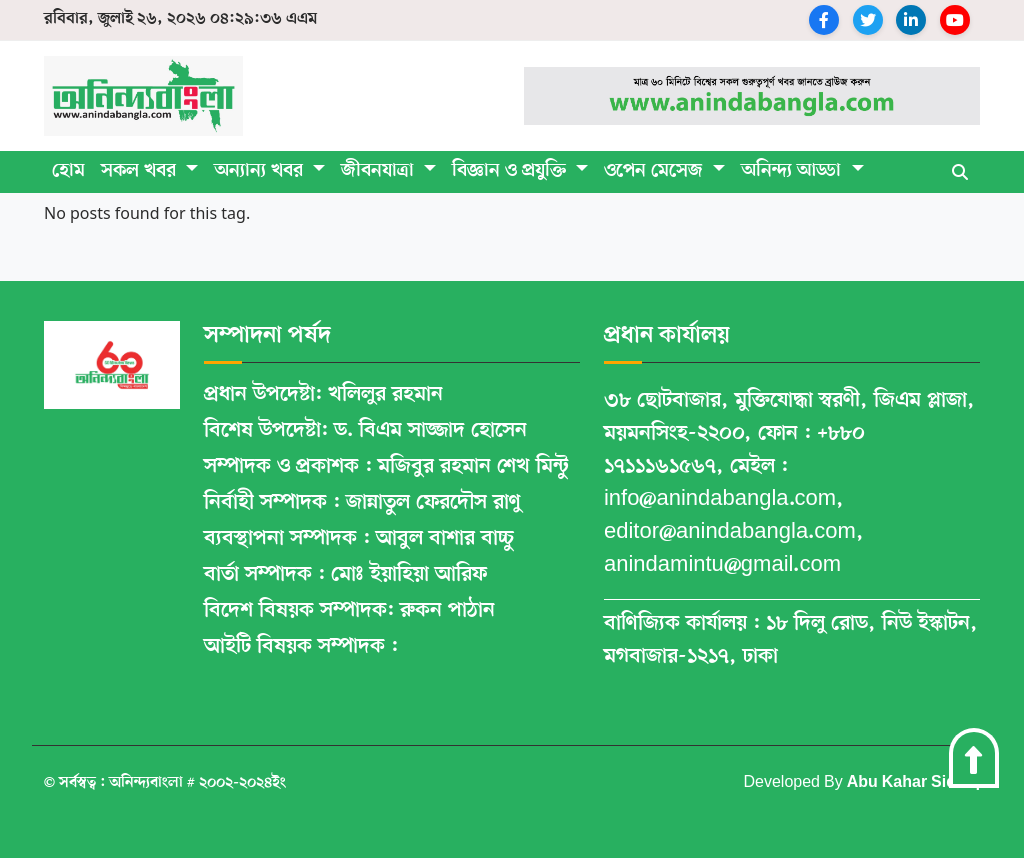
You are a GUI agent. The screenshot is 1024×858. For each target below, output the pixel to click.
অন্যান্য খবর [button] (261, 171)
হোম (68, 171)
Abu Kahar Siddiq (913, 783)
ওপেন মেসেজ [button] (656, 171)
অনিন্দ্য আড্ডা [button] (793, 171)
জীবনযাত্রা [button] (380, 171)
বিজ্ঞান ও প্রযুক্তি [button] (511, 171)
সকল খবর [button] (141, 171)
